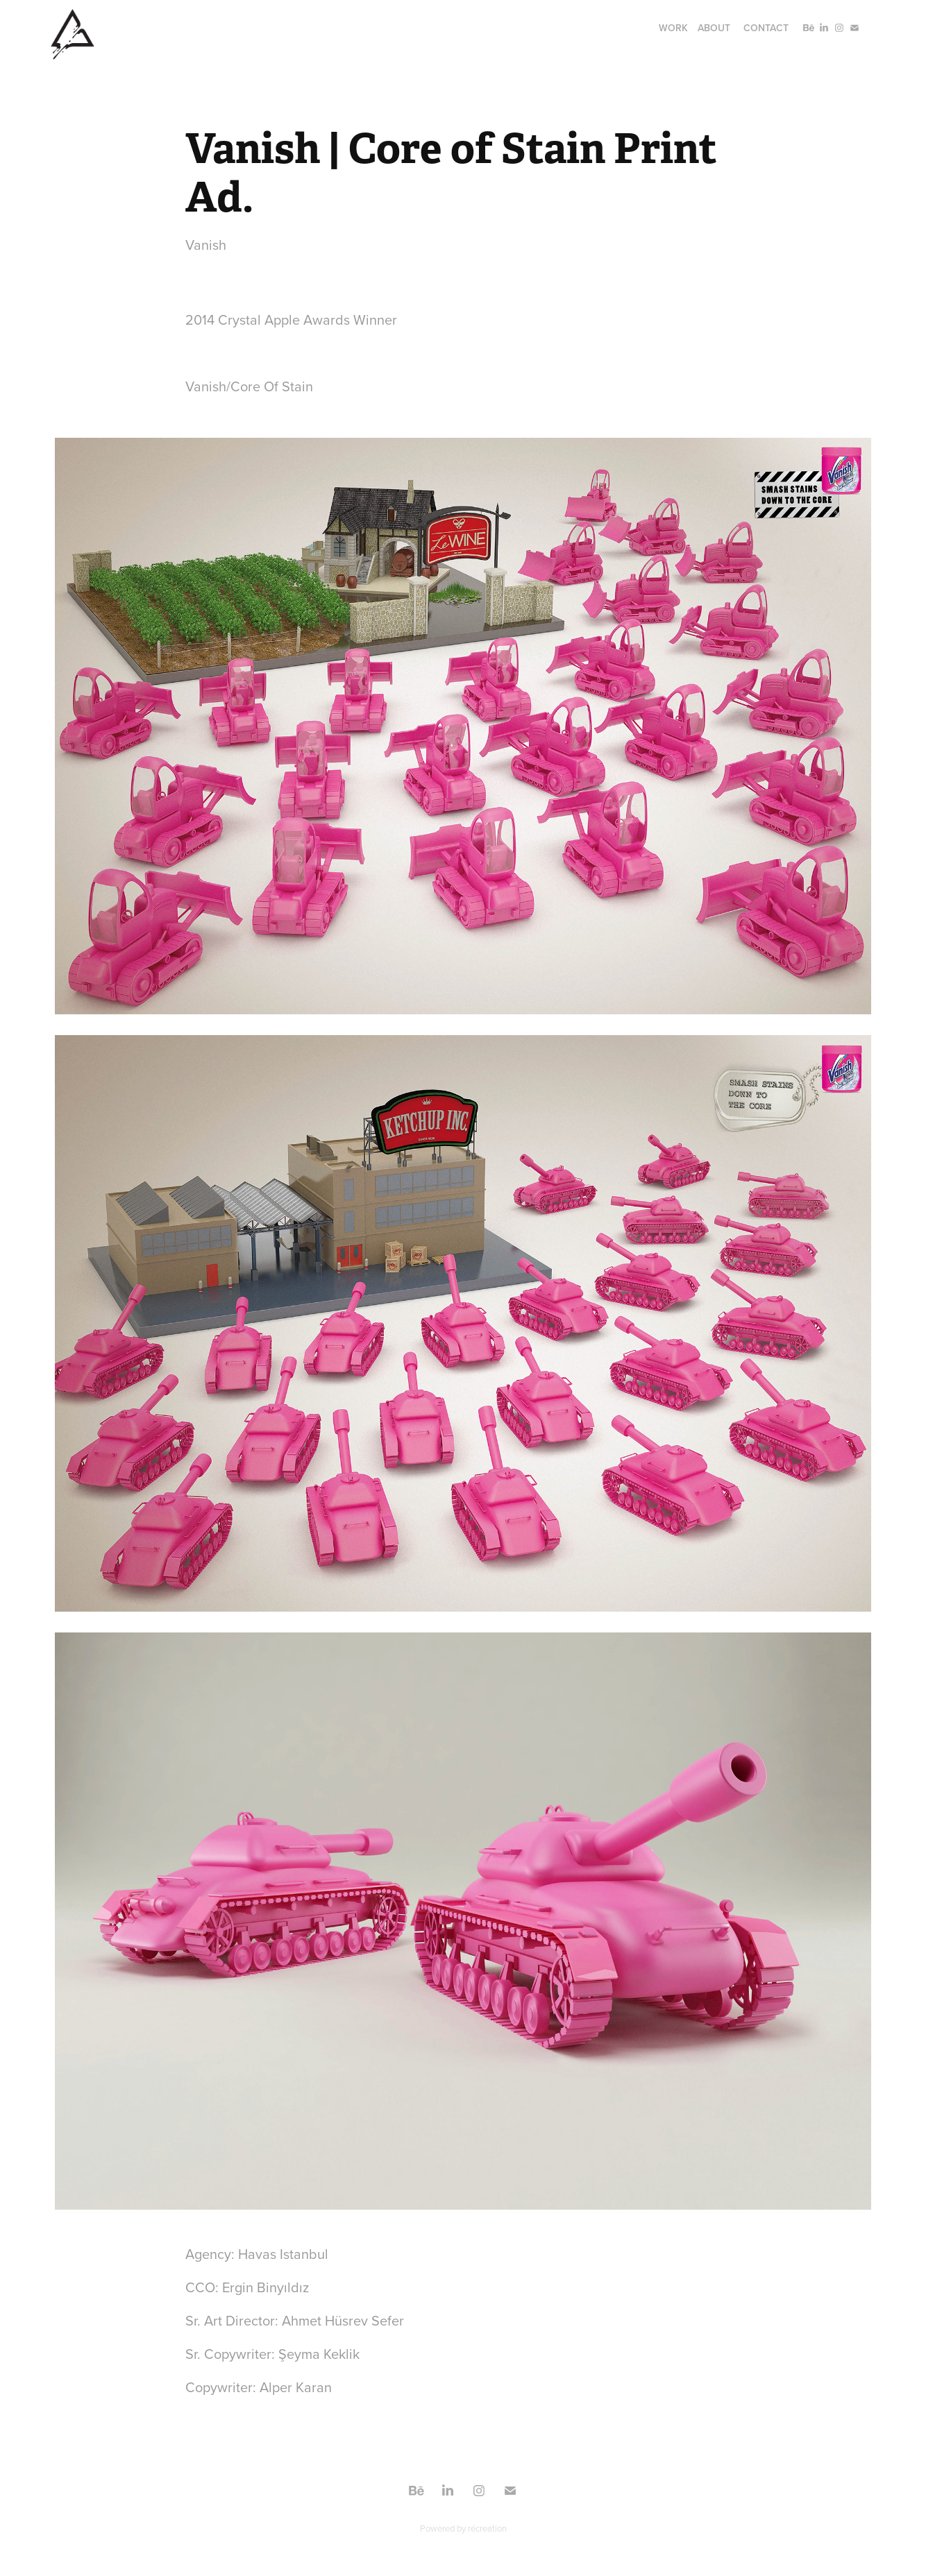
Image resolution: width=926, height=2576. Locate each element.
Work (673, 28)
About (714, 28)
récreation (487, 2528)
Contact (766, 28)
